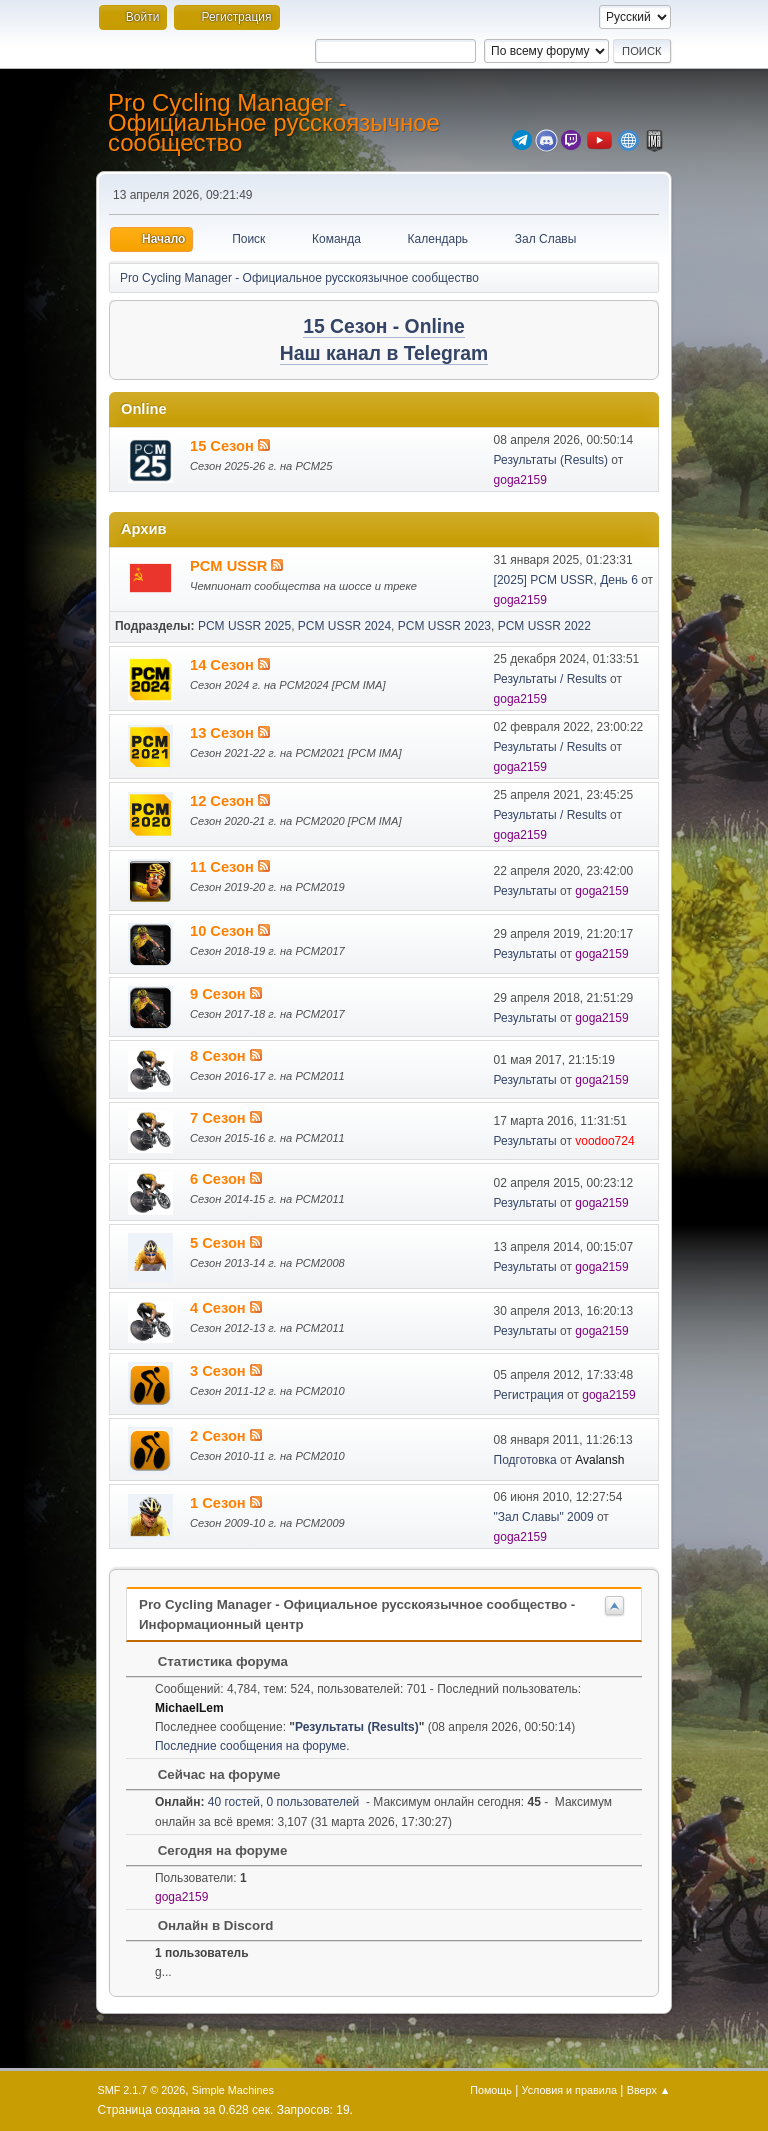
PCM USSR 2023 (444, 626)
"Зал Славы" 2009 (544, 1517)
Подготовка (525, 1460)
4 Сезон (220, 1308)
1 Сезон (220, 1503)
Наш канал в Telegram (384, 353)
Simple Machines (233, 2090)
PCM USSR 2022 (544, 626)
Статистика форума (213, 1661)
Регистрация (529, 1395)
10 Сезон (224, 931)
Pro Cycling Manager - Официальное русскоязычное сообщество (274, 122)
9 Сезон (220, 994)
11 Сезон (224, 867)
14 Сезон (224, 665)
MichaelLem (189, 1708)
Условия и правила (569, 2090)
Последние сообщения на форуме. (252, 1746)
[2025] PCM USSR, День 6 (566, 580)
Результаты (525, 891)
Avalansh (599, 1460)
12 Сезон (224, 801)
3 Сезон (220, 1371)
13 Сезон (224, 733)
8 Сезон (220, 1056)
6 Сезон (220, 1179)
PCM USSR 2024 (344, 626)
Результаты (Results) (551, 460)
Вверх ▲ (649, 2090)
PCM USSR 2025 (244, 626)
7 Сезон (220, 1118)
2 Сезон (220, 1436)
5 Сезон (220, 1243)
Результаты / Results (550, 679)
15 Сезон (224, 446)
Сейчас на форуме (209, 1774)
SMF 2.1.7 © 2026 (142, 2090)
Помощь (491, 2090)
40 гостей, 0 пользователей (257, 1802)
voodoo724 (604, 1141)
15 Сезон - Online (384, 326)
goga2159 (520, 480)
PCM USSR (230, 566)
